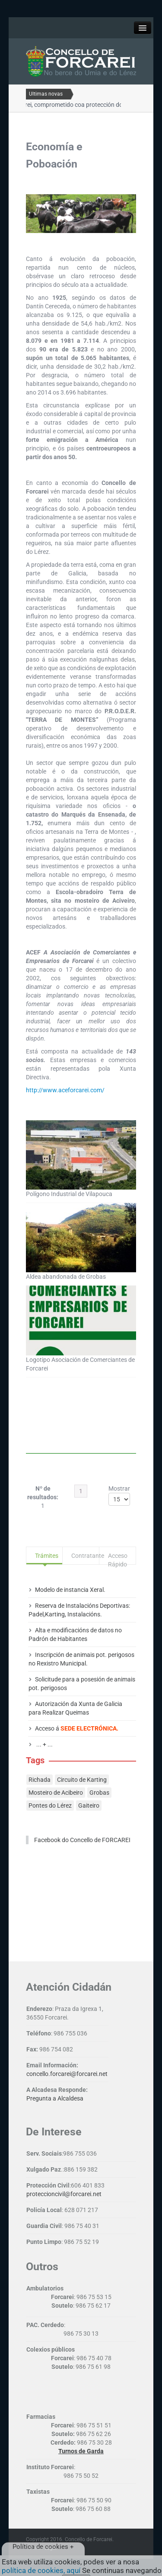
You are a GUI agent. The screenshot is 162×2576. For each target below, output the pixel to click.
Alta (40, 1630)
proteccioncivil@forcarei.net (64, 2194)
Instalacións (83, 1614)
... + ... (44, 1744)
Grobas (99, 1792)
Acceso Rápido (117, 1558)
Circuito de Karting (82, 1779)
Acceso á (76, 1728)
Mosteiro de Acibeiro (56, 1792)
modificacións (69, 1630)
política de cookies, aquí (41, 2570)
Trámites (46, 1555)
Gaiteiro (88, 1805)
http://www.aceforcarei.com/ (65, 1090)
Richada (40, 1779)
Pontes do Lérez (50, 1805)
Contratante (84, 1555)
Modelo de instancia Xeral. (70, 1589)
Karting (55, 1614)
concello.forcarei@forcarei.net (67, 2073)
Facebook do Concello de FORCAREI (82, 1839)
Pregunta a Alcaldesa (54, 2098)
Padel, (37, 1614)
